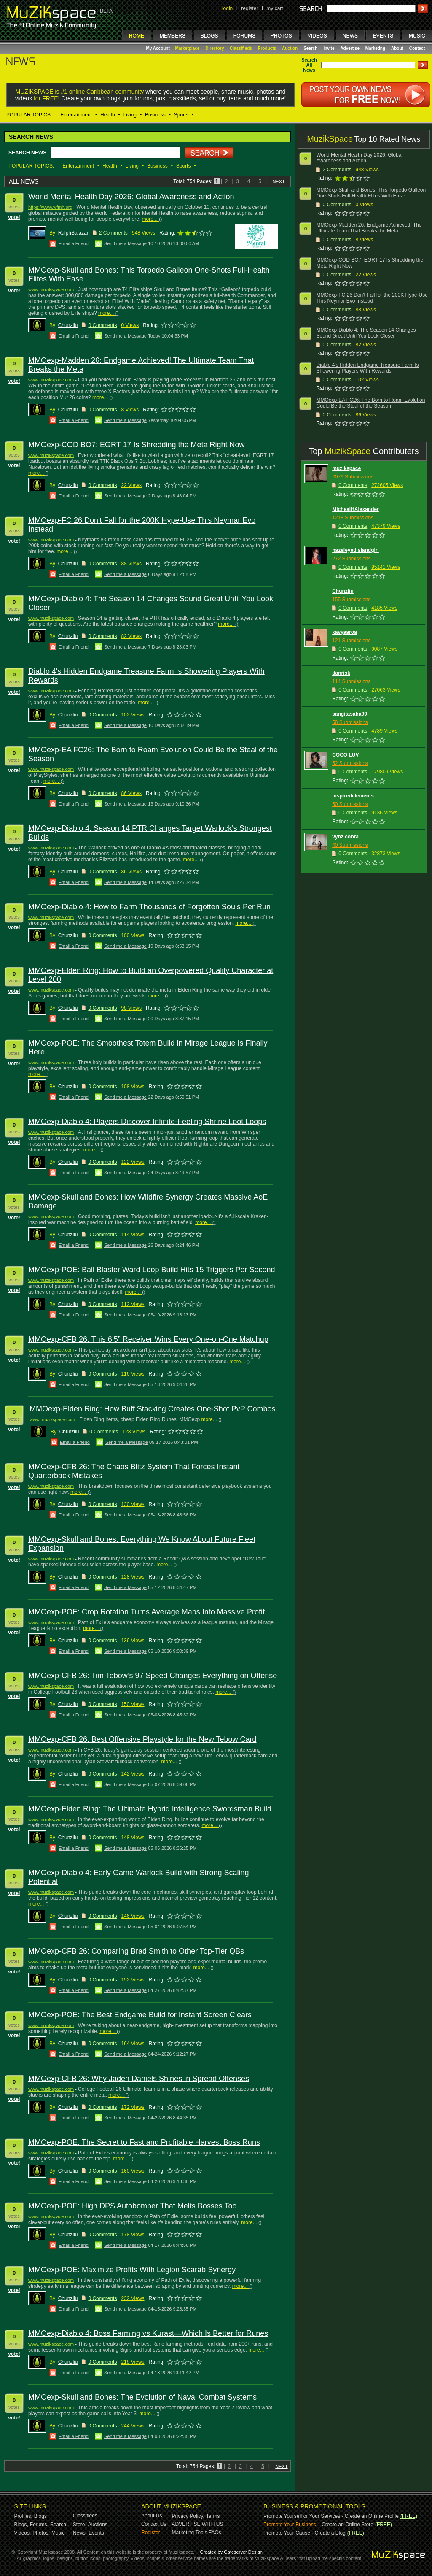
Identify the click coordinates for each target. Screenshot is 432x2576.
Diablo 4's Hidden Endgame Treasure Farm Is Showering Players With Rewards (367, 368)
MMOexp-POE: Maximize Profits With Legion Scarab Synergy (132, 2269)
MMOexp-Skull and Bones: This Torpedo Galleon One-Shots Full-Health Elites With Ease (371, 193)
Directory (214, 48)
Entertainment (76, 115)
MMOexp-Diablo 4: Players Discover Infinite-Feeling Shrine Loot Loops (147, 1121)
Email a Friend (74, 243)
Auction (290, 48)
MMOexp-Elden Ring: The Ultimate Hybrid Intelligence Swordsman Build (149, 1809)
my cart (274, 8)
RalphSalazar (73, 233)
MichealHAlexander (355, 509)
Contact (417, 48)
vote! (14, 217)
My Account (158, 48)
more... (149, 219)
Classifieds (241, 48)
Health (107, 115)
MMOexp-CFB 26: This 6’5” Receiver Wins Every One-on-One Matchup (148, 1339)
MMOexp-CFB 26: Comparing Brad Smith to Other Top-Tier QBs (136, 1951)
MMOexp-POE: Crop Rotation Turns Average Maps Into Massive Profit (146, 1612)
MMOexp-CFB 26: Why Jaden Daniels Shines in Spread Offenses (138, 2078)
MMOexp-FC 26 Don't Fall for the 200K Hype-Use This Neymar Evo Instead (371, 298)
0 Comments (102, 325)
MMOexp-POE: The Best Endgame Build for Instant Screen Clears (140, 2015)
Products (267, 48)
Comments (339, 170)
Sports (181, 115)
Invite (328, 48)
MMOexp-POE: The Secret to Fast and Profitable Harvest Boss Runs (144, 2142)
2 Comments (113, 233)
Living (130, 115)
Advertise (350, 48)
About (397, 48)
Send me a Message (125, 243)
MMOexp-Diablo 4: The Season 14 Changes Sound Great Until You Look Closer (366, 333)
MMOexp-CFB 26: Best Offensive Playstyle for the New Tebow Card (142, 1739)
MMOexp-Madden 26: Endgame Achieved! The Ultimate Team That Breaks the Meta (368, 228)
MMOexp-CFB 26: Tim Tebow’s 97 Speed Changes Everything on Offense (152, 1675)
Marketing (375, 48)
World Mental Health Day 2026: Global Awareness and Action (131, 196)
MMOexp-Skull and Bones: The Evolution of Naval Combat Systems (142, 2397)
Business (155, 115)
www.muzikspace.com (51, 289)
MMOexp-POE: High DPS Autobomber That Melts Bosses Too (132, 2206)
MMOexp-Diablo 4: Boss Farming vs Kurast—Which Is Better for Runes (148, 2333)
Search (310, 48)
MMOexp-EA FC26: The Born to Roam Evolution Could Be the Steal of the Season (370, 403)
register (249, 8)
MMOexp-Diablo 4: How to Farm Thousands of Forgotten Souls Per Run (149, 907)
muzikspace (346, 468)
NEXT (278, 181)
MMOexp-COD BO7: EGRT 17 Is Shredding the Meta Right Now (136, 445)
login (227, 8)
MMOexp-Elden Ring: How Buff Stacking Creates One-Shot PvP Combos (153, 1409)
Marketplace (187, 48)
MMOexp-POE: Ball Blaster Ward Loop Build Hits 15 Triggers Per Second (151, 1269)
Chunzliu (68, 325)
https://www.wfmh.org (50, 207)
